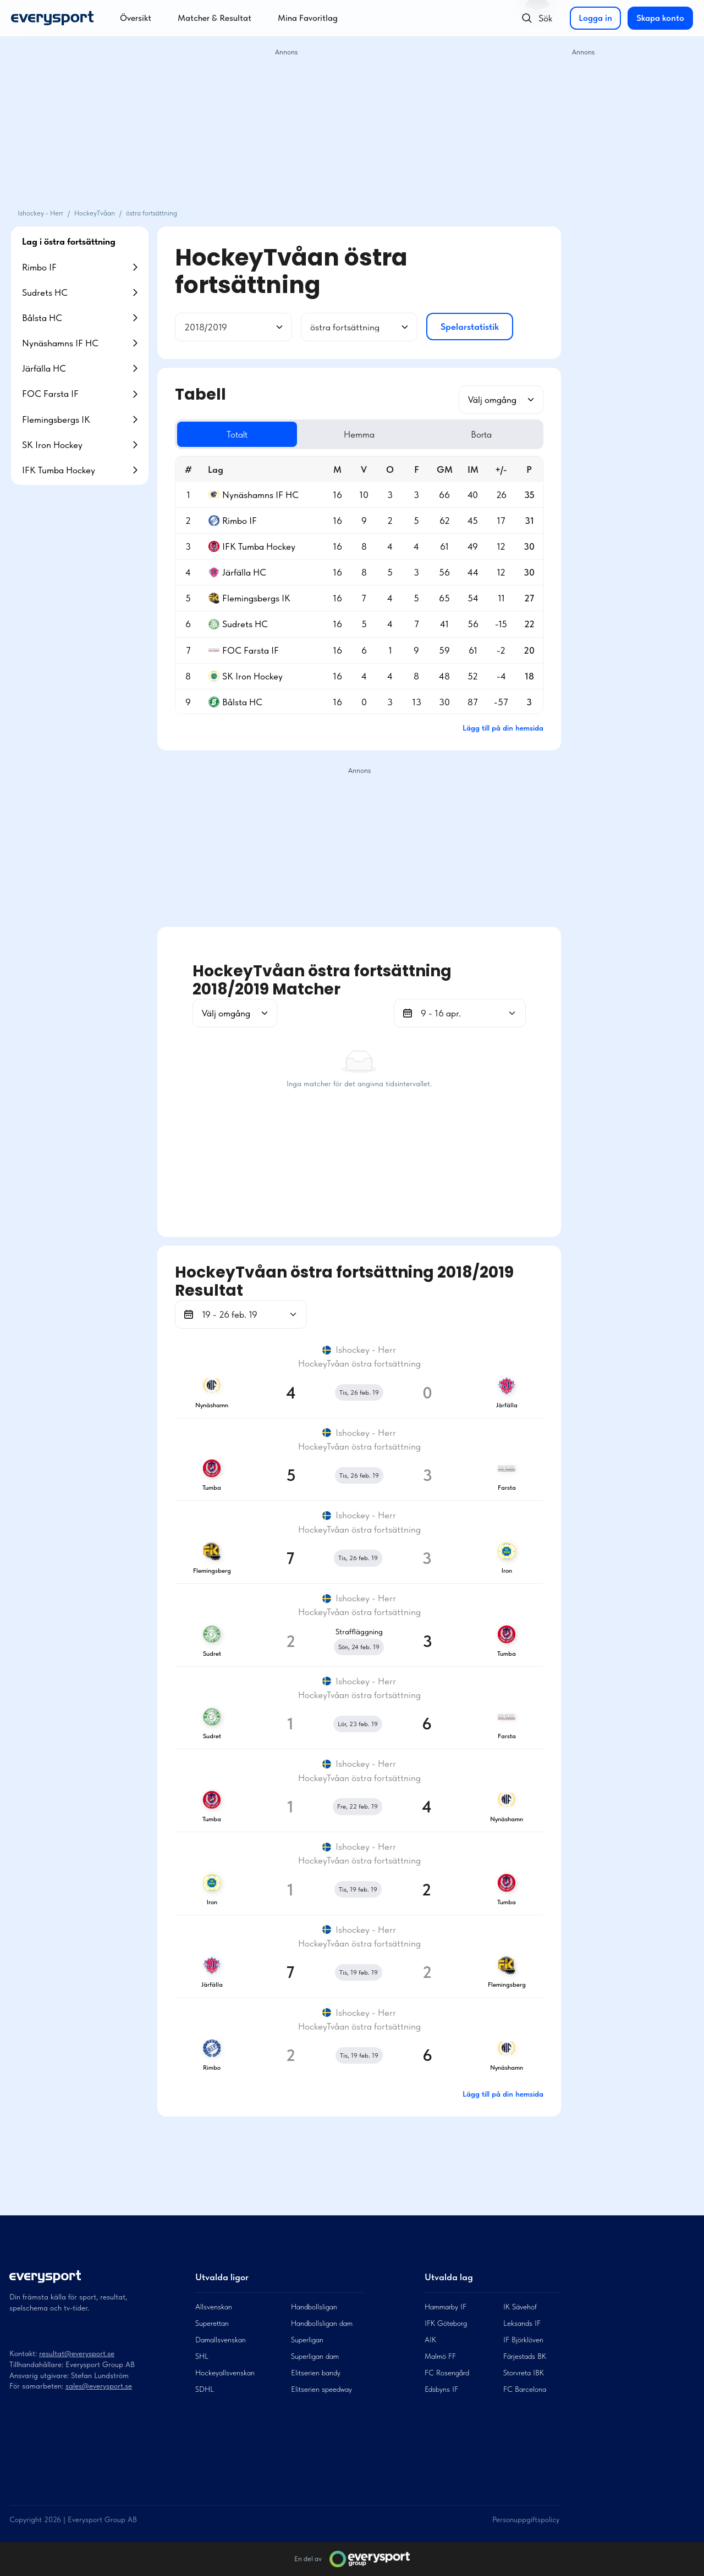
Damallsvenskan (220, 2339)
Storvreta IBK (523, 2372)
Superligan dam (315, 2356)
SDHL (204, 2389)
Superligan (307, 2339)
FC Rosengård (447, 2372)
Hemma (359, 434)
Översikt (135, 18)
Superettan (212, 2323)
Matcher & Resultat (214, 18)
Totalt (237, 434)
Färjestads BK (524, 2356)
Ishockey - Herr (40, 213)
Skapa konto (660, 18)
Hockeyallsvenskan (225, 2372)
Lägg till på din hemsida (503, 727)
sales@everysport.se (98, 2385)
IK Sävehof (520, 2306)
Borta (481, 434)
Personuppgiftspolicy (525, 2519)
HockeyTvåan (94, 213)
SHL (201, 2356)
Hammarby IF (445, 2306)
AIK (430, 2339)
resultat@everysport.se (76, 2353)
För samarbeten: (37, 2385)
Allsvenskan (213, 2306)
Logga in (595, 18)
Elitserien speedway (321, 2389)
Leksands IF (522, 2323)
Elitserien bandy (315, 2372)
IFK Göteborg (446, 2323)
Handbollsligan (314, 2306)
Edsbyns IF (441, 2389)
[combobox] (185, 327)
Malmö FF (440, 2356)
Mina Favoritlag (308, 18)
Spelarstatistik (470, 326)
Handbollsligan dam (322, 2323)
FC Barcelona (524, 2389)
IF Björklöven (523, 2339)
